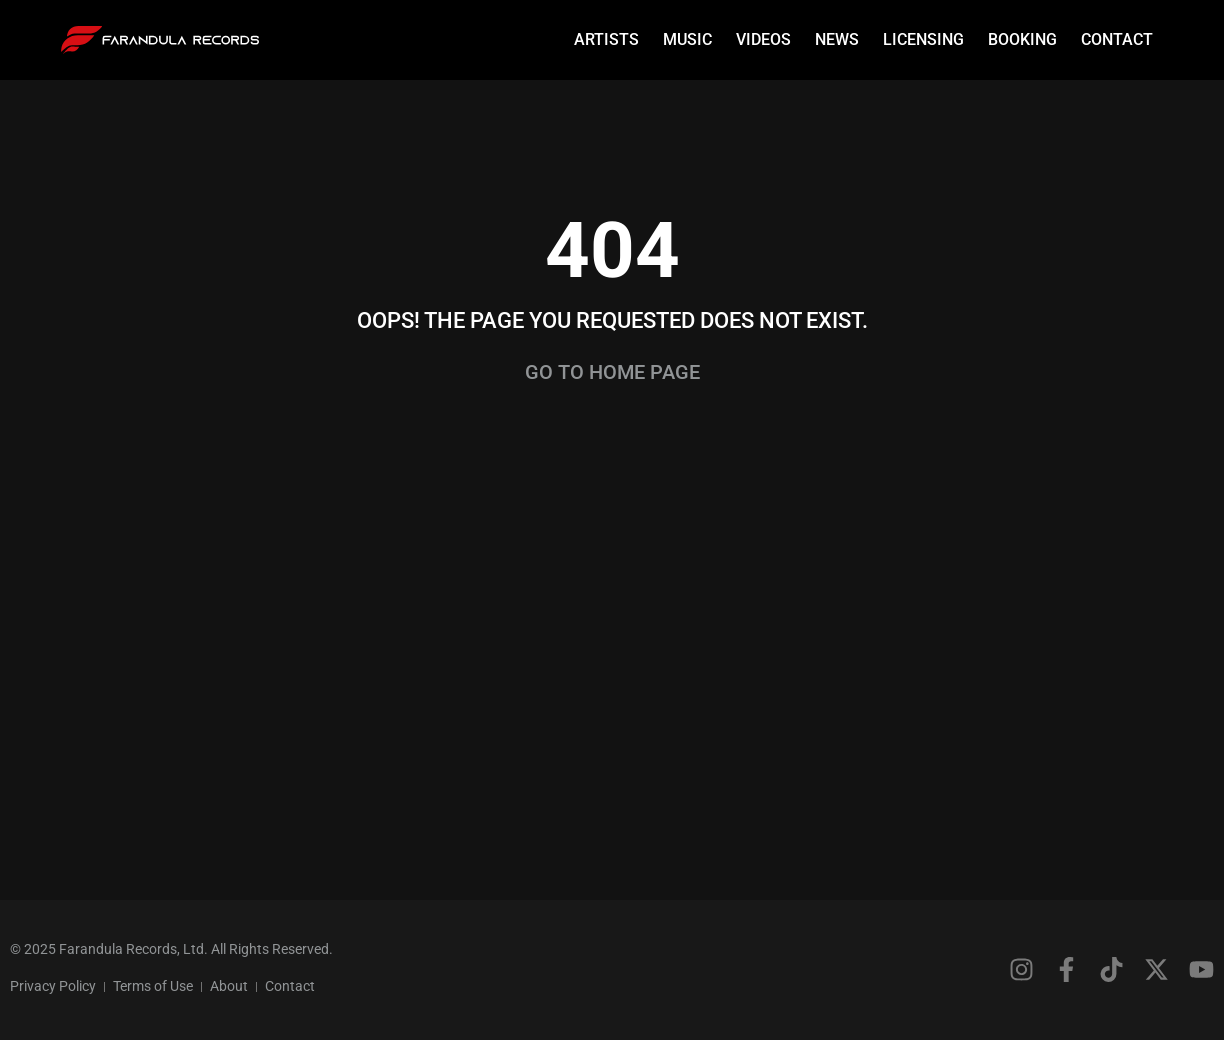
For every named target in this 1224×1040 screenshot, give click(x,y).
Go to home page (612, 372)
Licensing (923, 39)
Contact (1117, 39)
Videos (763, 39)
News (837, 39)
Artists (606, 39)
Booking (1022, 39)
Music (687, 39)
